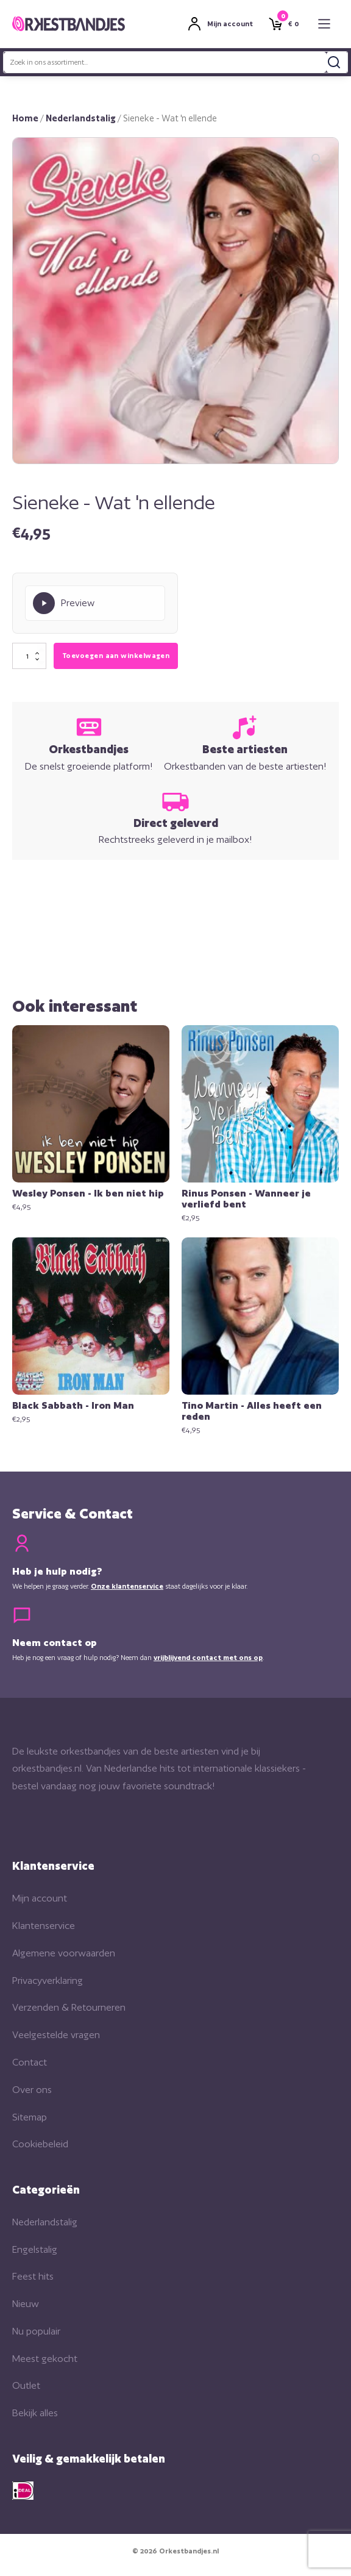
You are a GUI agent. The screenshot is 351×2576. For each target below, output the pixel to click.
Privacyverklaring (47, 1980)
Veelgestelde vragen (56, 2035)
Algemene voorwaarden (63, 1953)
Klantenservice (43, 1925)
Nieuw (25, 2303)
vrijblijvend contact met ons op (208, 1657)
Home (25, 118)
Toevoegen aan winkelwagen (115, 655)
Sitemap (29, 2117)
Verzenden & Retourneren (69, 2007)
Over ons (32, 2089)
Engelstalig (34, 2249)
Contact (29, 2062)
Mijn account (39, 1898)
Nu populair (36, 2331)
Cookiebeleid (40, 2144)
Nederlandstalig (81, 118)
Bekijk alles (35, 2413)
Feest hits (33, 2276)
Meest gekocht (44, 2358)
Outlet (26, 2385)
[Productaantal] (29, 656)
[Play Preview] (95, 603)
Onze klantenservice (127, 1586)
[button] (317, 159)
